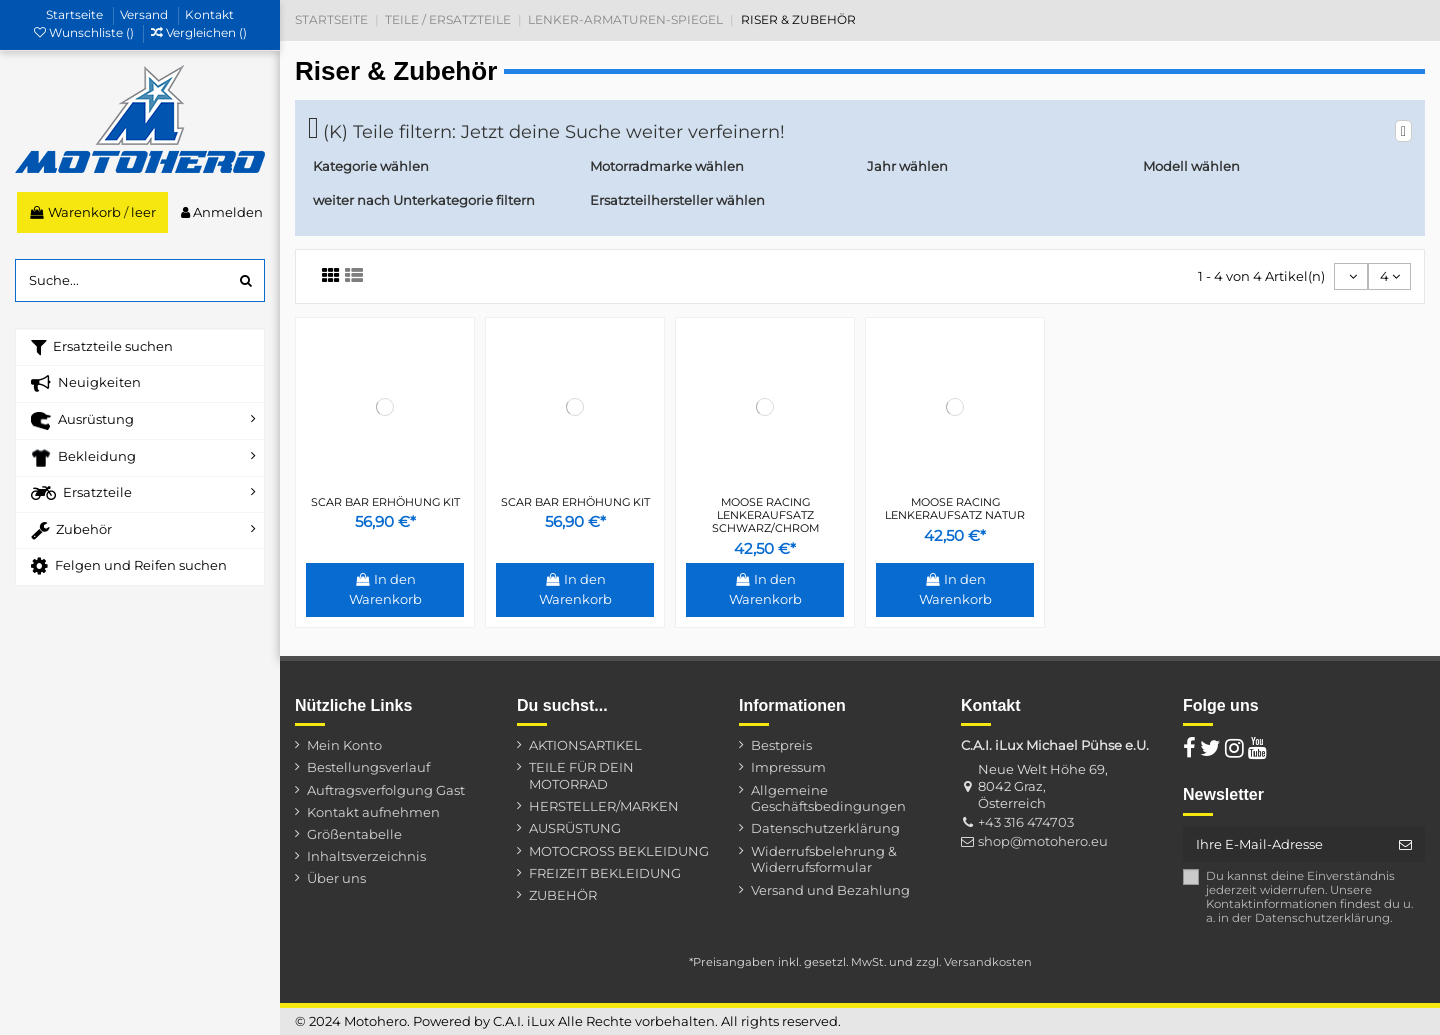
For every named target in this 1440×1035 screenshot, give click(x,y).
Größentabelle (354, 834)
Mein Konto (344, 745)
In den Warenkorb (385, 589)
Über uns (336, 878)
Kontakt (209, 14)
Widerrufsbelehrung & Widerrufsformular (824, 859)
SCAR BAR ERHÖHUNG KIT (385, 502)
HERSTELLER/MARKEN (604, 806)
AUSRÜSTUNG (575, 828)
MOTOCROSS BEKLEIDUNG (619, 851)
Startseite (76, 14)
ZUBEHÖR (563, 895)
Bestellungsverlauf (368, 767)
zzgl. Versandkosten (974, 962)
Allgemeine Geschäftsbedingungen (828, 798)
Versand (145, 14)
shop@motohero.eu (1043, 841)
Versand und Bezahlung (830, 890)
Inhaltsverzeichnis (366, 856)
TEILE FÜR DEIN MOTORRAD (581, 775)
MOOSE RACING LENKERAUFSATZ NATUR (955, 508)
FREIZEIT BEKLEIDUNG (605, 873)
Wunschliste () (85, 32)
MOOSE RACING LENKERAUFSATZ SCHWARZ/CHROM (765, 515)
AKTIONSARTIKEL (585, 745)
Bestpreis (781, 745)
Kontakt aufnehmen (373, 812)
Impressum (788, 767)
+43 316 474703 (1026, 822)
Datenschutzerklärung (825, 828)
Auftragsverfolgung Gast (386, 790)
